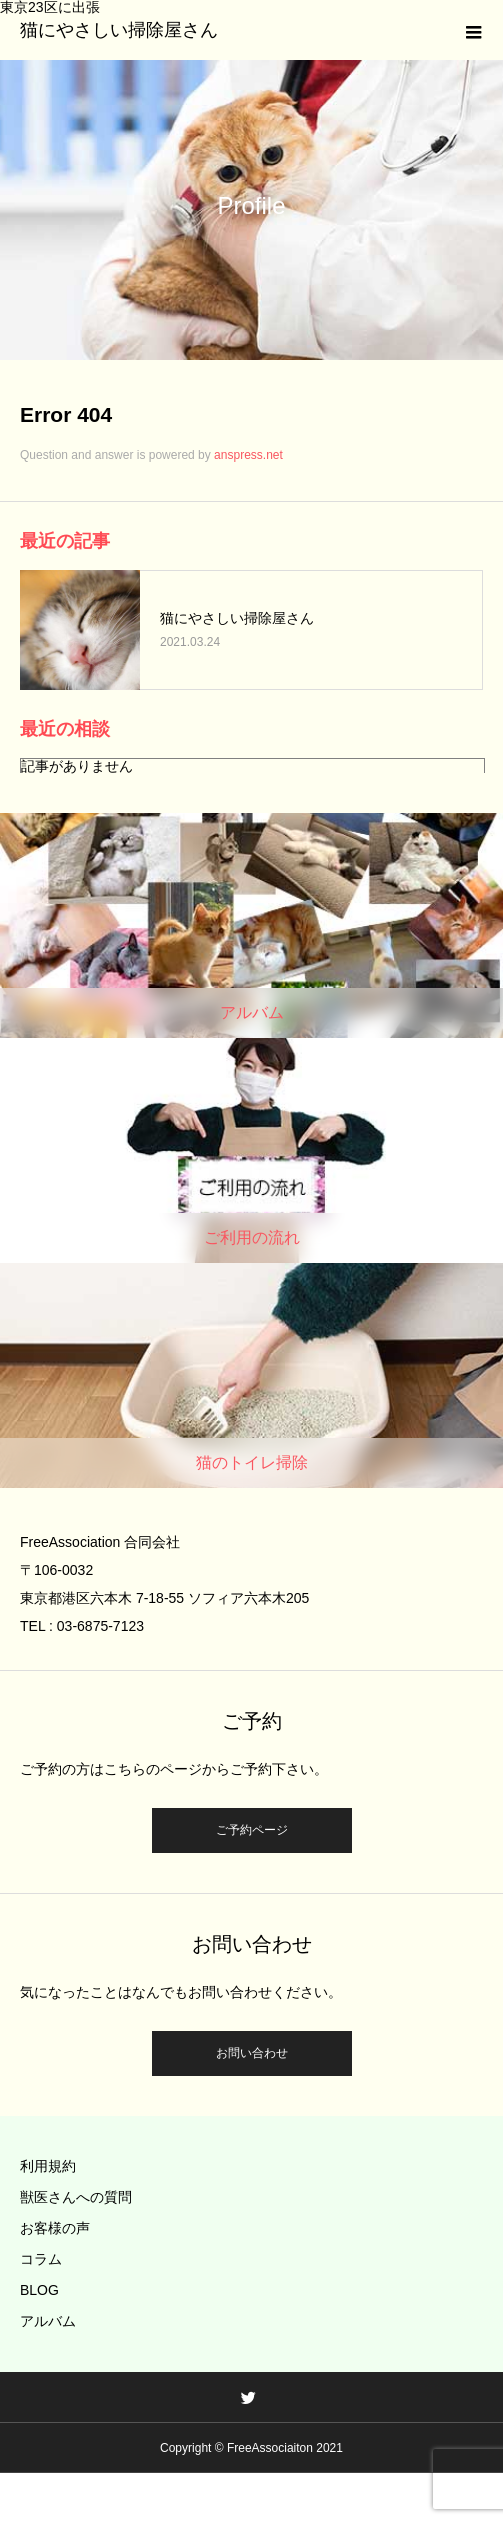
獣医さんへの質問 (76, 2197)
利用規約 (48, 2166)
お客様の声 (55, 2228)
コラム (41, 2259)
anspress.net (248, 455)
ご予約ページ (252, 1830)
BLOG (39, 2290)
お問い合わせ (252, 2053)
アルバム (48, 2321)
